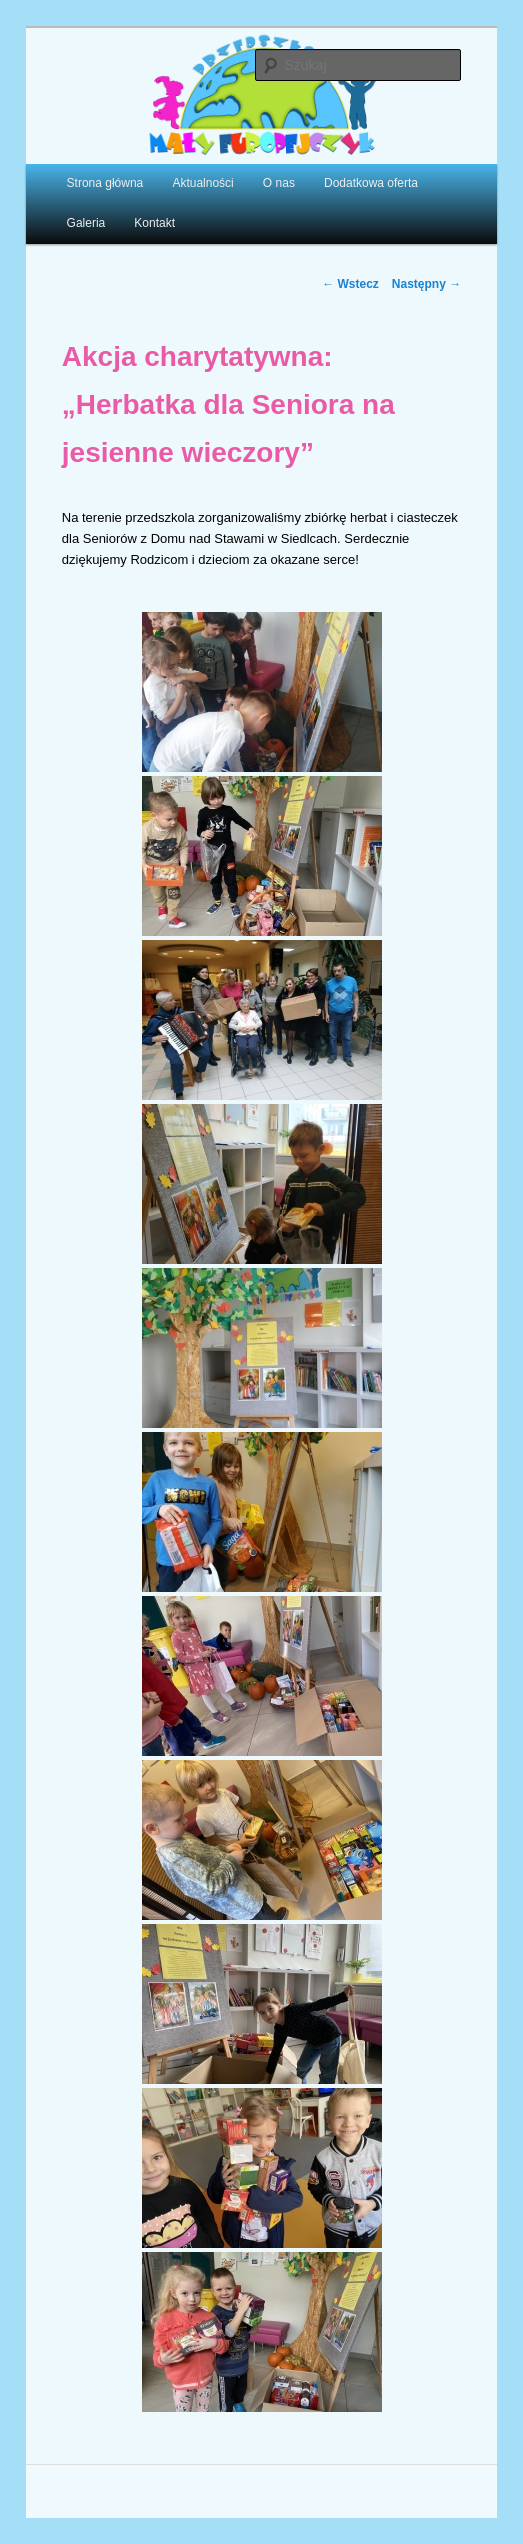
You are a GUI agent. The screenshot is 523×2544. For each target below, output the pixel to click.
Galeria (86, 223)
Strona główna (105, 183)
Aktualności (202, 183)
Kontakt (154, 223)
